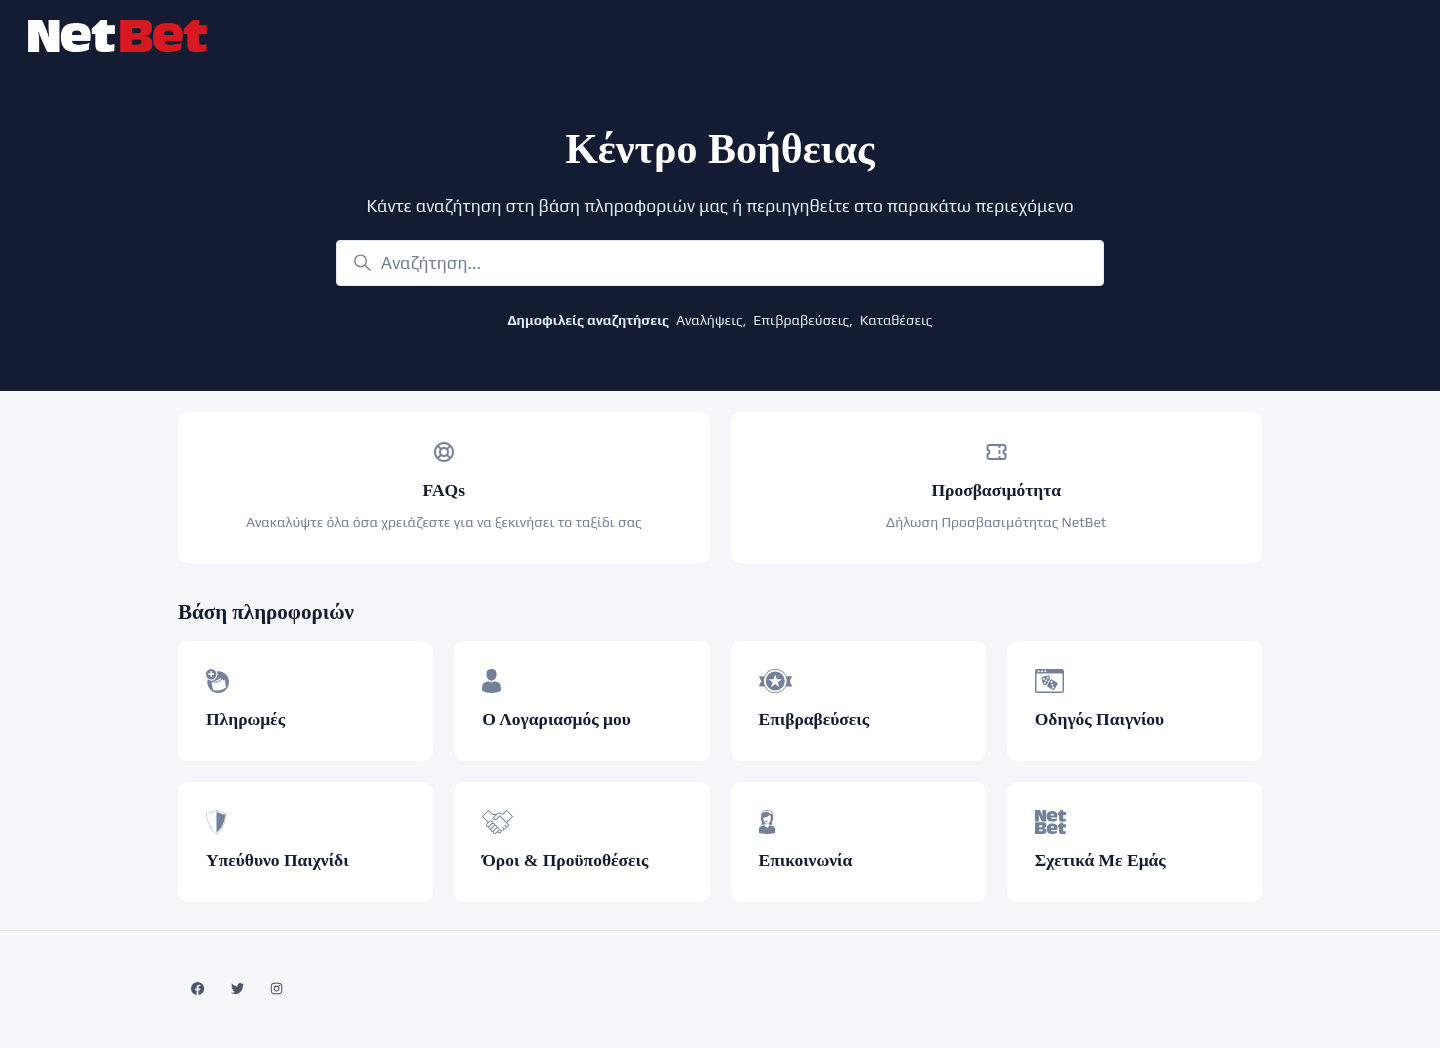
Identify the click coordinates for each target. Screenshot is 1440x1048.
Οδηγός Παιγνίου (1099, 719)
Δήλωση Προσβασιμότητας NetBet (996, 522)
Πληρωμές (245, 719)
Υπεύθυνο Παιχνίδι (277, 860)
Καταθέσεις (896, 320)
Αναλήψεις (709, 320)
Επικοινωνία (806, 860)
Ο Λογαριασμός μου (556, 719)
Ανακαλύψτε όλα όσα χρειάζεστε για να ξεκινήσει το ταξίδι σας (444, 522)
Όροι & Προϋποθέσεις (565, 860)
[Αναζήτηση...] (720, 263)
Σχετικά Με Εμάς (1100, 860)
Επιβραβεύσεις (801, 320)
